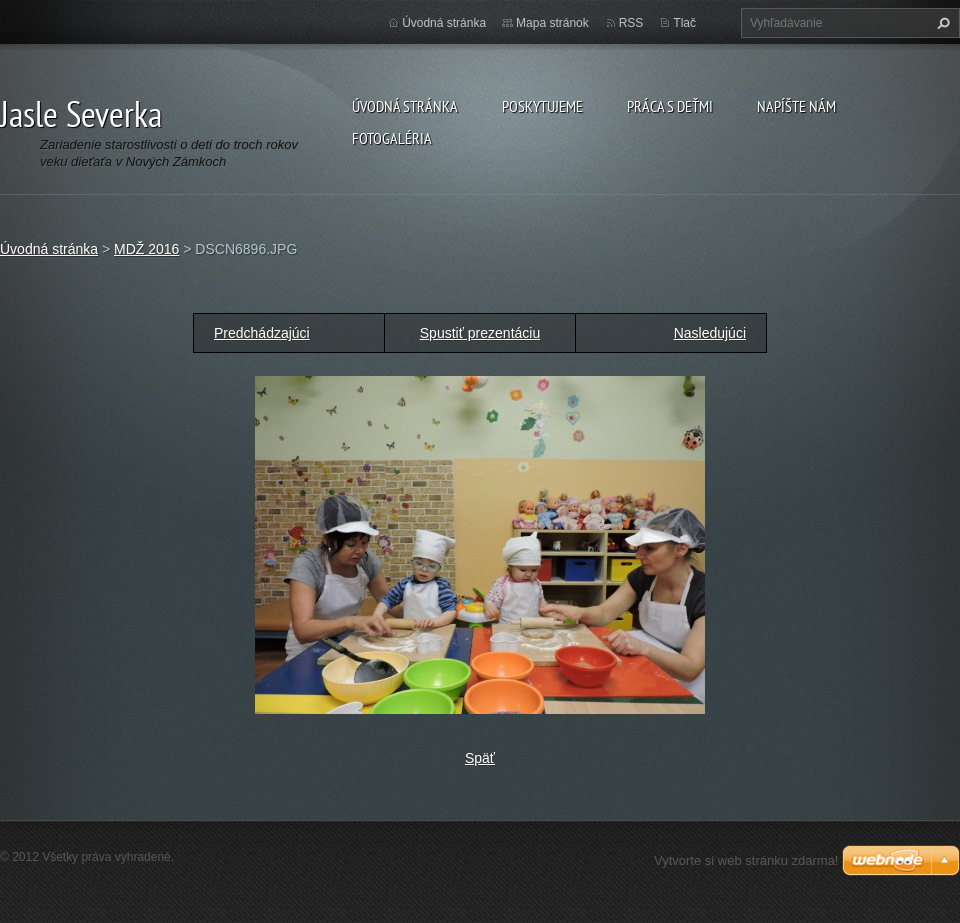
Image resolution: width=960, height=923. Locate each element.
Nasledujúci (710, 333)
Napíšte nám (796, 106)
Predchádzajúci (262, 333)
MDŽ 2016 (146, 249)
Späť (480, 758)
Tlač (684, 23)
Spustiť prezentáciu (480, 333)
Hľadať (941, 23)
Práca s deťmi (670, 106)
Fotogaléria (392, 138)
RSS (631, 23)
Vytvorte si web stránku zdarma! (746, 860)
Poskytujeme (542, 106)
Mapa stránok (552, 23)
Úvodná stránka (405, 106)
